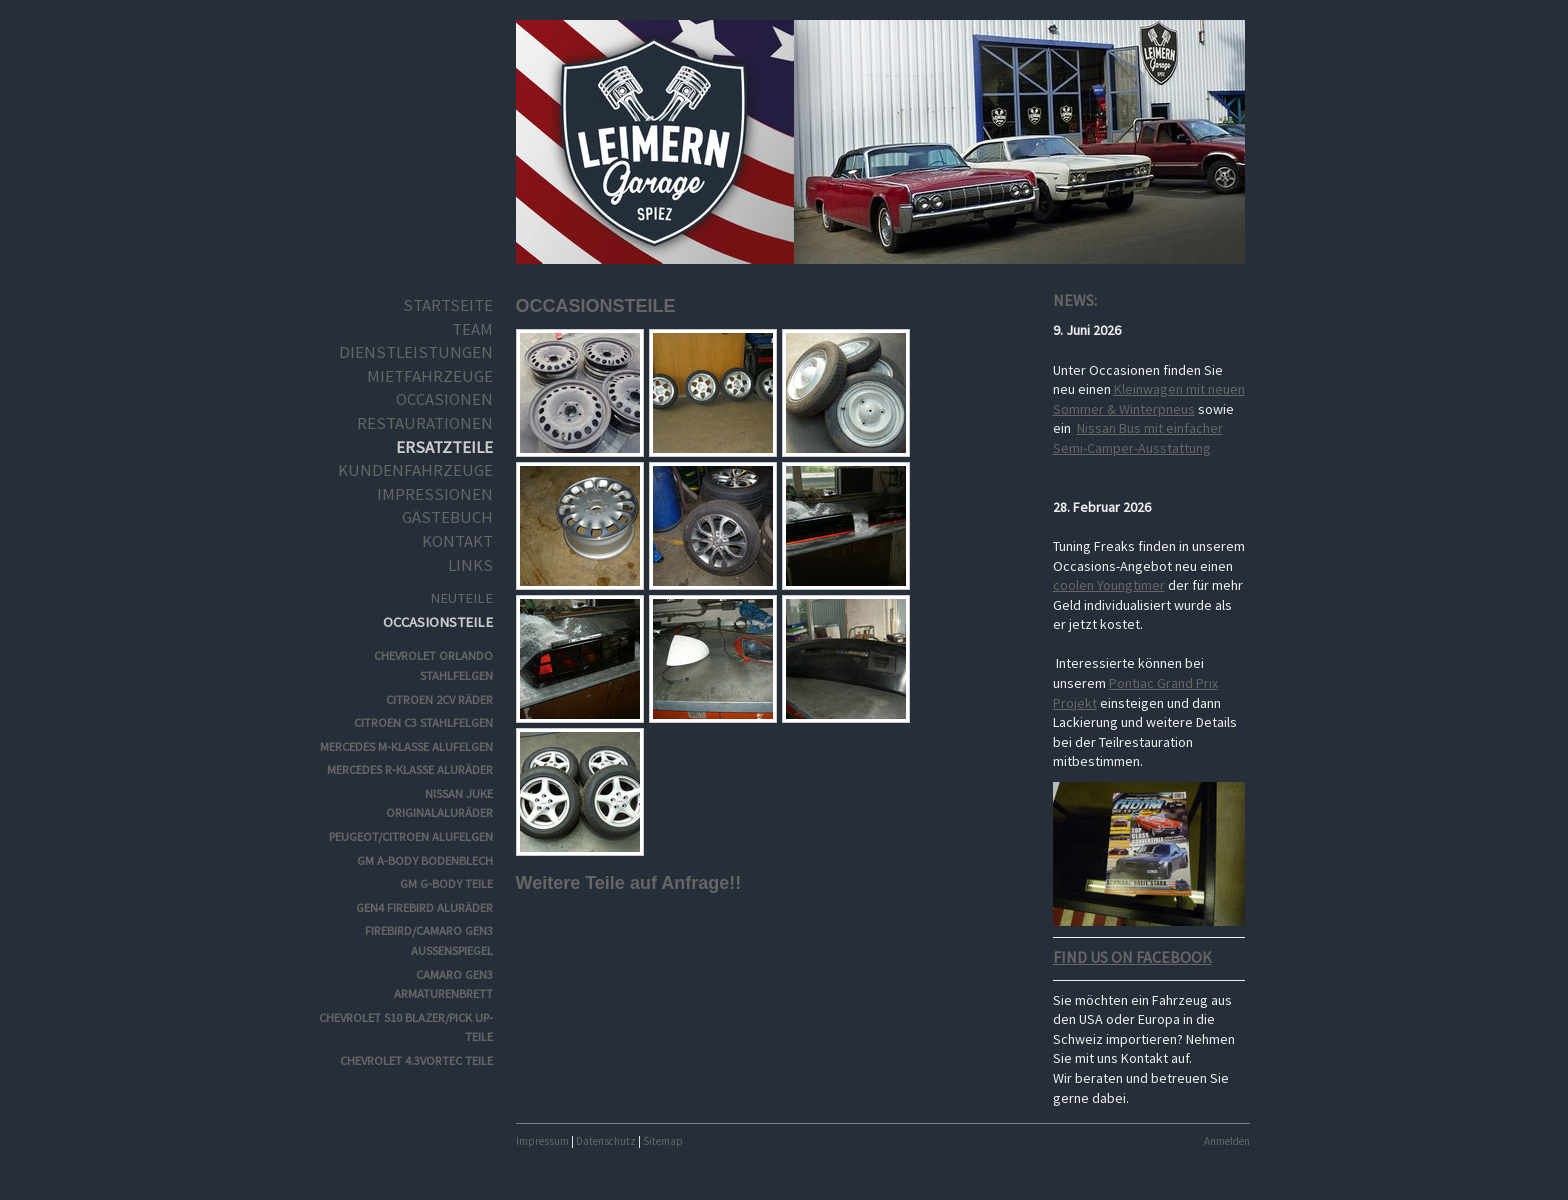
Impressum (542, 1141)
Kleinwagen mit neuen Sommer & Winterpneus (1149, 399)
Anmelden (1227, 1141)
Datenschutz (606, 1141)
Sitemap (663, 1141)
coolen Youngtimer (1109, 585)
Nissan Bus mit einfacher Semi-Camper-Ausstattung (1138, 438)
